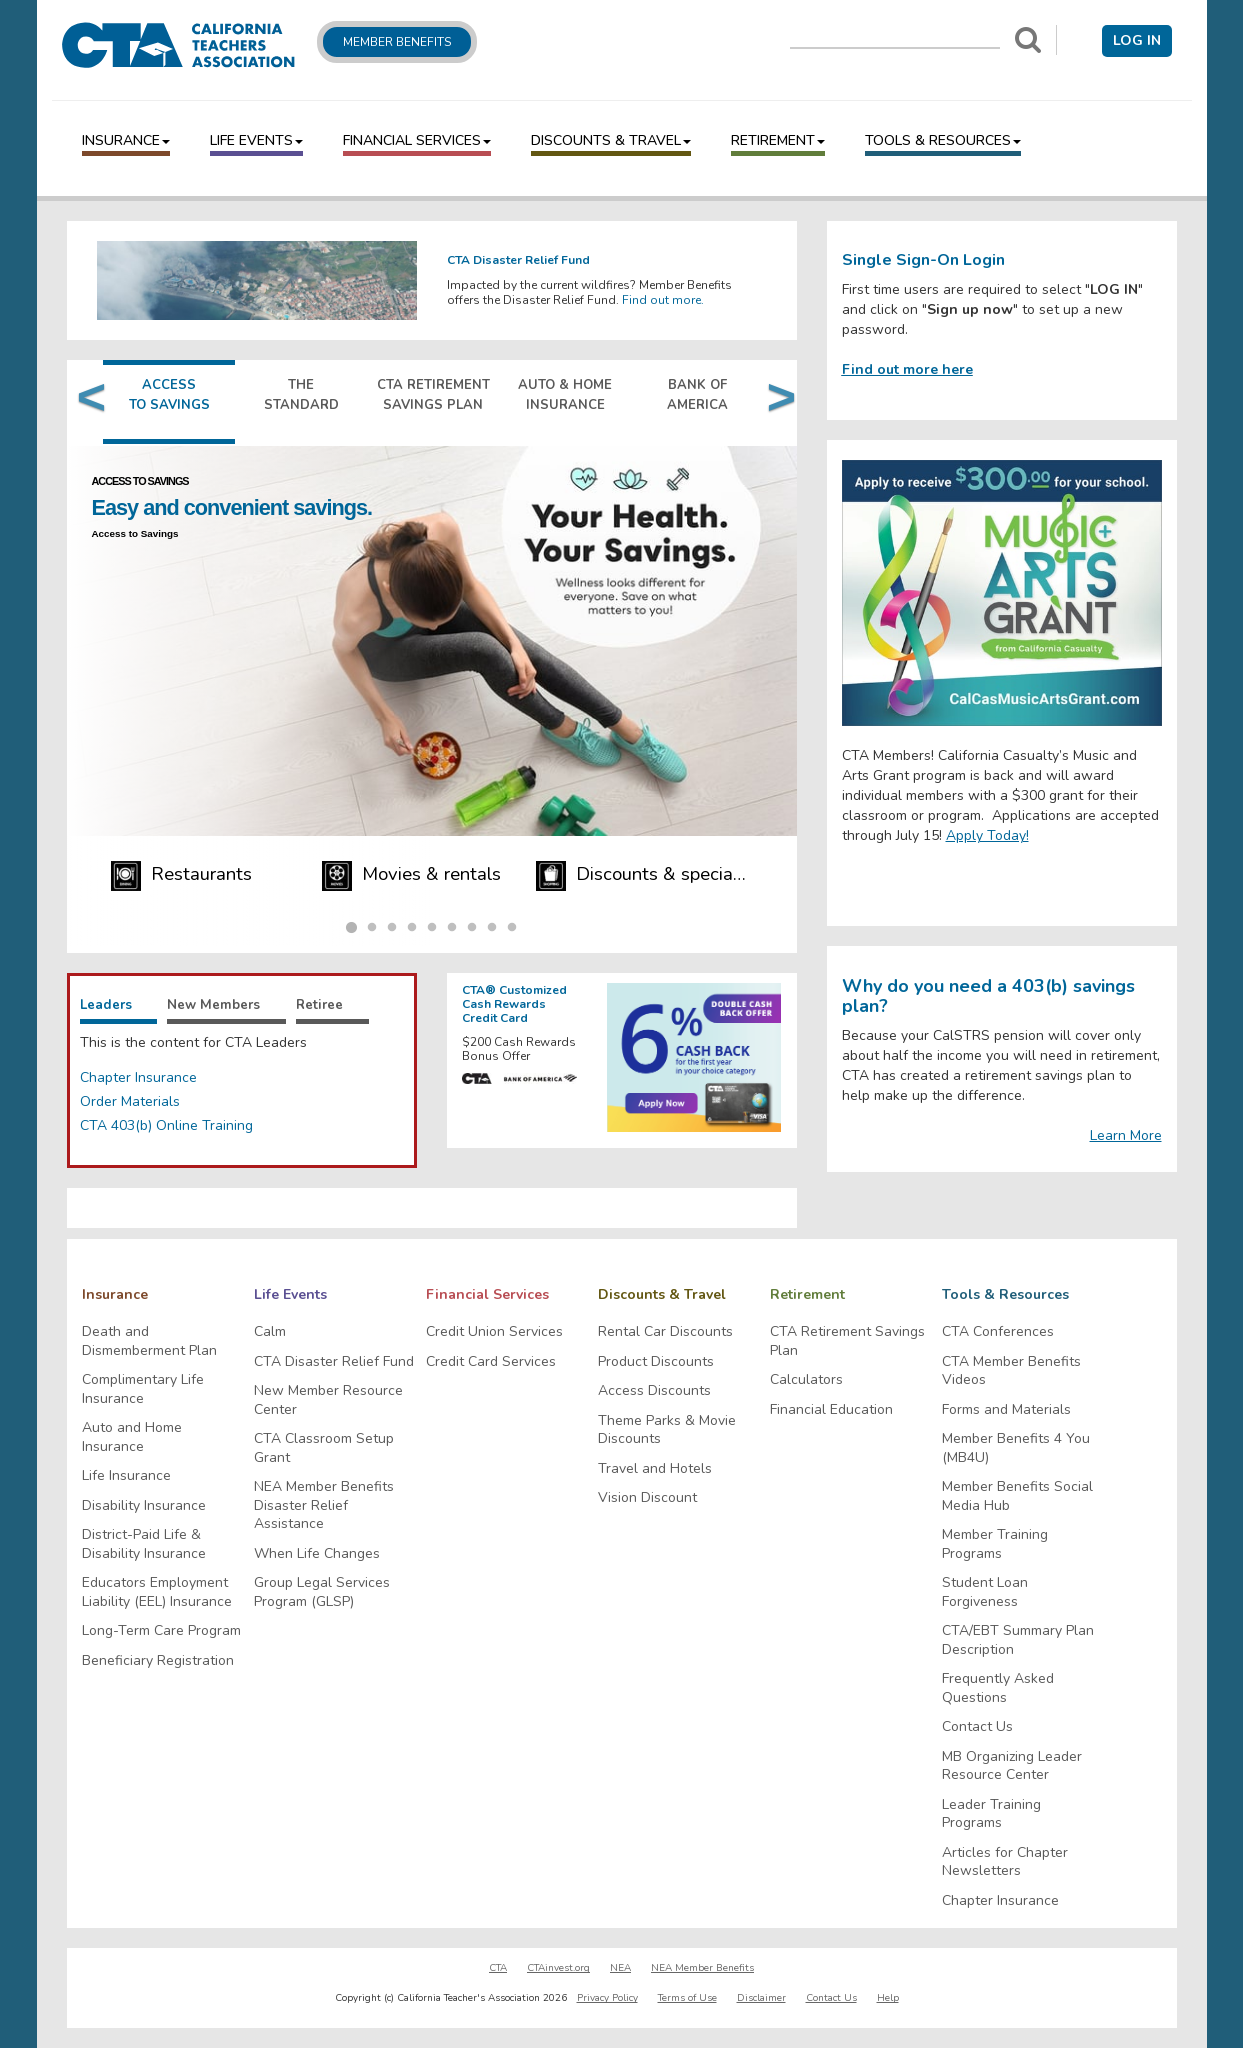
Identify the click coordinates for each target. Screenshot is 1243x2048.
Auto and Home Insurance (132, 1437)
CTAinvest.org (558, 1968)
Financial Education (831, 1410)
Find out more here (907, 369)
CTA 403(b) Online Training (166, 1125)
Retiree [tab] (320, 1005)
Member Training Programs (995, 1544)
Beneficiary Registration (158, 1661)
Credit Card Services (491, 1362)
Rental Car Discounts (665, 1332)
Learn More (1126, 1135)
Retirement (778, 140)
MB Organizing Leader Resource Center (1012, 1766)
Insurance (126, 140)
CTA (498, 1968)
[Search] (1028, 40)
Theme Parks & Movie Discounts (667, 1430)
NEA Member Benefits (702, 1968)
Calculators (806, 1380)
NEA (620, 1968)
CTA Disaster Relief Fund (334, 1362)
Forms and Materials (1006, 1410)
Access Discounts (654, 1391)
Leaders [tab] (105, 1005)
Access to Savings (138, 533)
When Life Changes (317, 1554)
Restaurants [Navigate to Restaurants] (181, 876)
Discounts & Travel (611, 140)
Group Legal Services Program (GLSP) (322, 1592)
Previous (87, 402)
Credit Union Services (494, 1332)
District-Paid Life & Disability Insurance (144, 1544)
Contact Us (977, 1727)
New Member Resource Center (328, 1400)
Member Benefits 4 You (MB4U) (1016, 1448)
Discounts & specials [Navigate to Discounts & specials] (643, 876)
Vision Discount (647, 1498)
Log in (1137, 40)
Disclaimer (761, 1998)
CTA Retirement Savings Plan (847, 1341)
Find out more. (663, 300)
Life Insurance (126, 1476)
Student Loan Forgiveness (985, 1592)
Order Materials (130, 1101)
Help (888, 1998)
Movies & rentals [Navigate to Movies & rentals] (412, 876)
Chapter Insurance (138, 1077)
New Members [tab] (213, 1005)
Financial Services (417, 140)
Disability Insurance (144, 1506)
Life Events (256, 140)
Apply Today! (987, 835)
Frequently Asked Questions (998, 1688)
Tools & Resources (943, 140)
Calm (270, 1332)
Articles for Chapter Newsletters (1005, 1862)
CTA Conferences (998, 1332)
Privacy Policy (607, 1998)
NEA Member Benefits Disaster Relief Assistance (324, 1505)
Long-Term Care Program (161, 1631)
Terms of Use (687, 1998)
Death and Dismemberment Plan (149, 1341)
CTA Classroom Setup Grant (324, 1448)
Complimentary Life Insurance (143, 1389)
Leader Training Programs (991, 1814)
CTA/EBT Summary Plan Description (1018, 1640)
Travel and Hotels (655, 1469)
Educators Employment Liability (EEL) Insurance (157, 1592)
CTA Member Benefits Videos (1011, 1371)
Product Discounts (656, 1362)
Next (777, 402)
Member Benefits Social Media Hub (1017, 1496)
